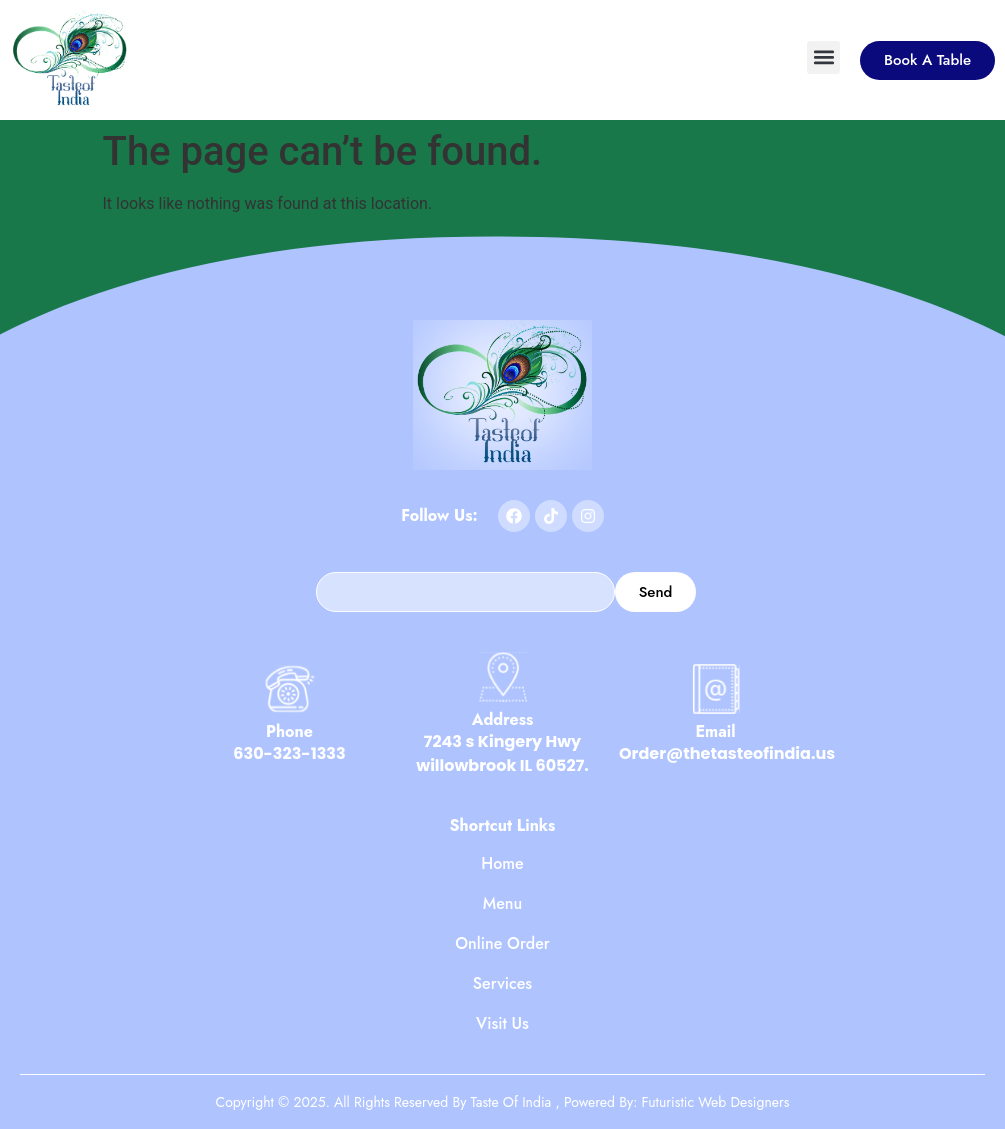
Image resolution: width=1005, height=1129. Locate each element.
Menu (503, 904)
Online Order (502, 944)
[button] (823, 57)
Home (502, 864)
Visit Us (502, 1024)
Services (502, 984)
